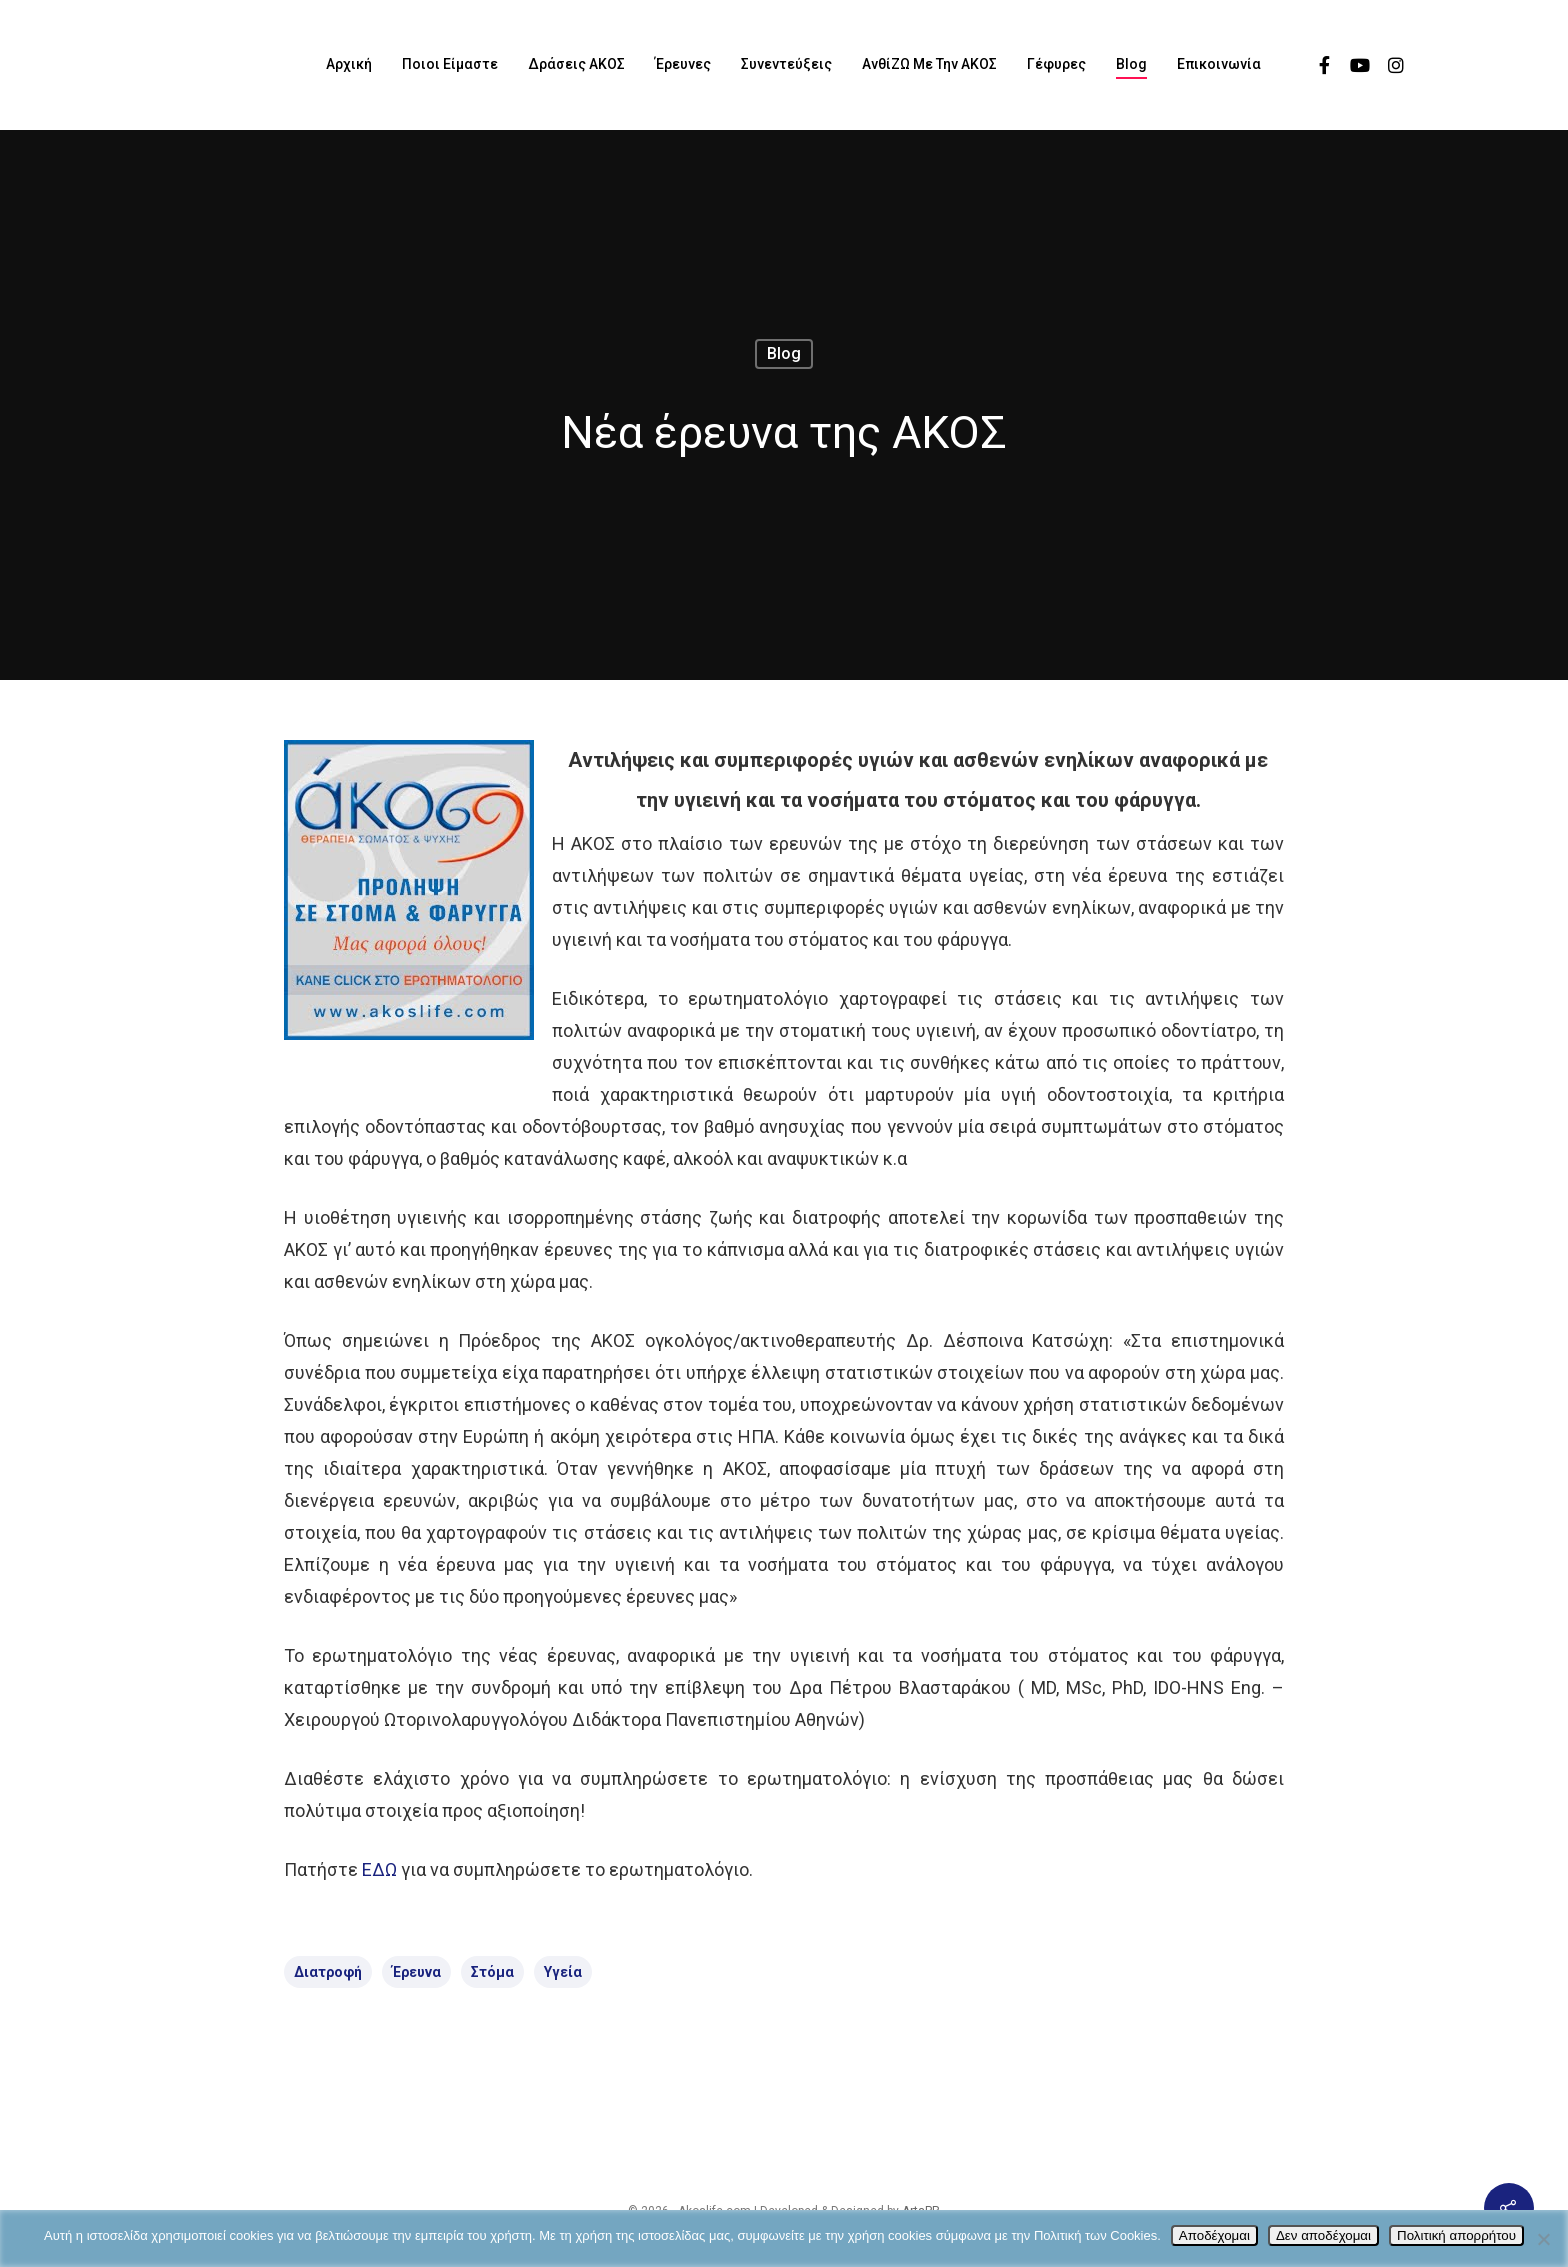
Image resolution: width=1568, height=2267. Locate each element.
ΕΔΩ (379, 1869)
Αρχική (349, 64)
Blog (1131, 64)
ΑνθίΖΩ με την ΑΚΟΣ (929, 64)
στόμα (492, 1972)
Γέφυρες (1056, 64)
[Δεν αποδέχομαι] (1543, 2239)
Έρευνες (683, 64)
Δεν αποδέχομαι (1323, 2235)
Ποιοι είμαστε (450, 64)
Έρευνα (416, 1972)
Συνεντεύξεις (786, 64)
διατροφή (328, 1972)
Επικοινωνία (1219, 64)
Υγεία (563, 1972)
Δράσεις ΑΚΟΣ (576, 64)
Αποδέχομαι (1214, 2235)
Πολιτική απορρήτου (1456, 2235)
